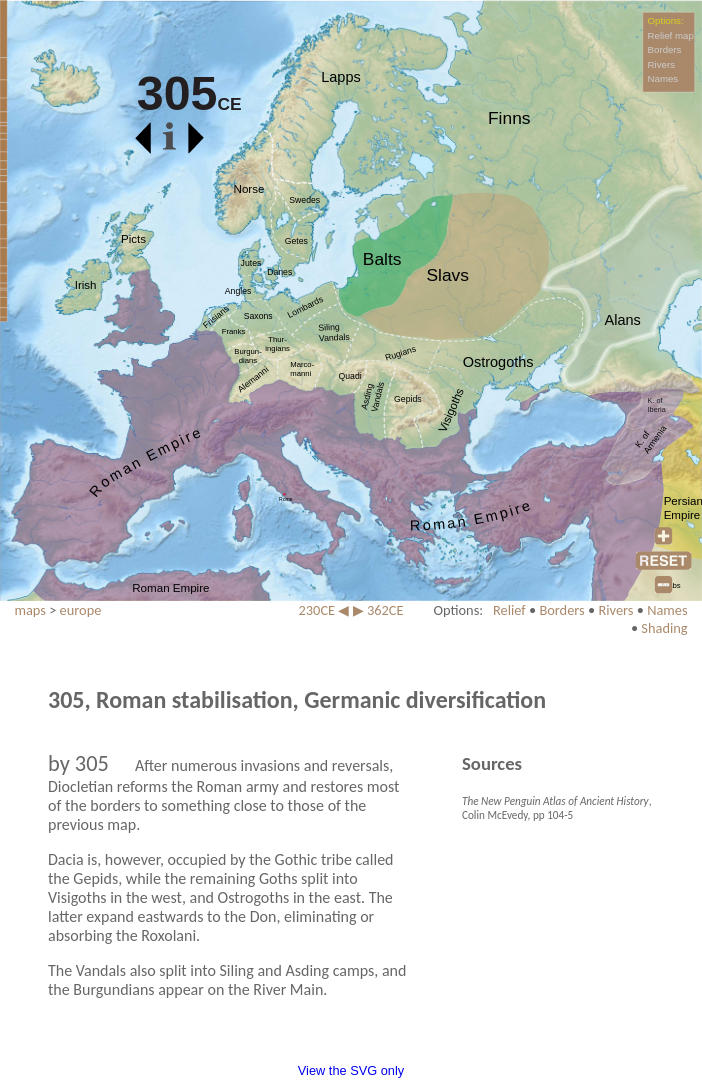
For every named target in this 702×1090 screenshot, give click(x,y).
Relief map (671, 35)
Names (663, 78)
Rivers (661, 64)
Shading (664, 628)
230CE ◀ (324, 610)
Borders (665, 49)
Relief (509, 610)
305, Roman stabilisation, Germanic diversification (297, 699)
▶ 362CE (378, 610)
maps (30, 610)
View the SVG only (351, 1070)
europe (81, 610)
